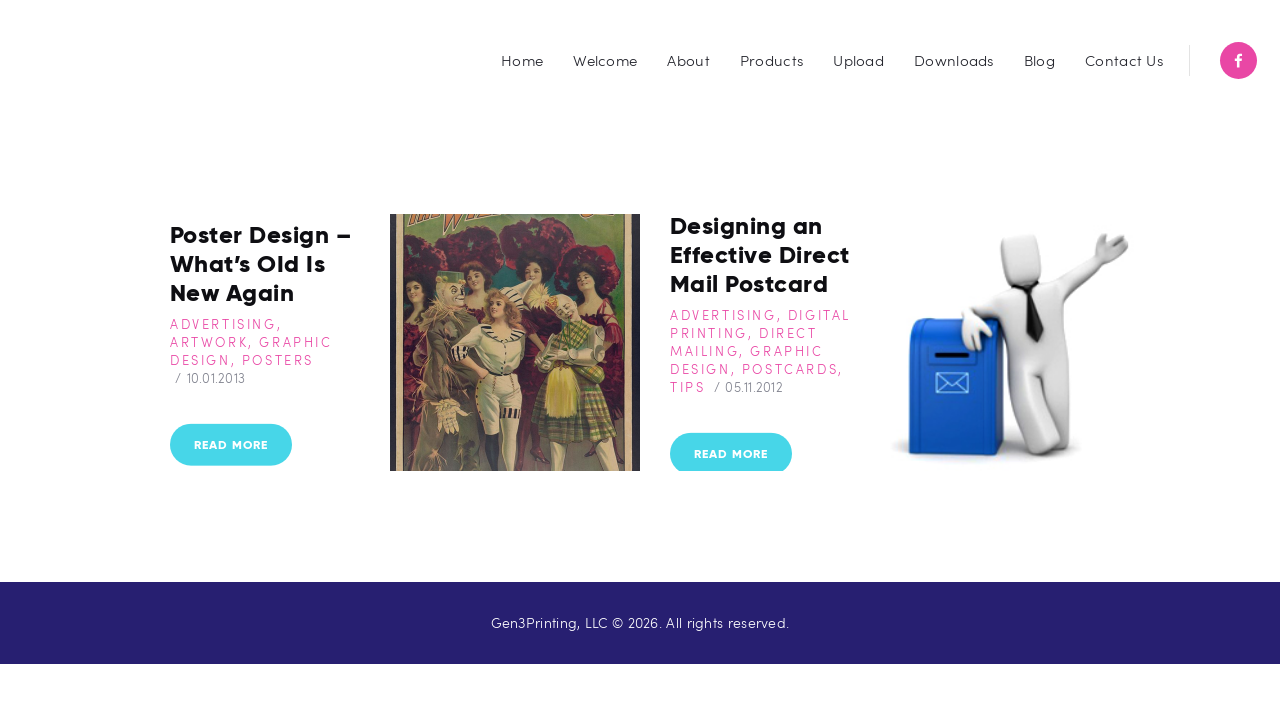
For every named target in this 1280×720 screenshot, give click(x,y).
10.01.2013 (216, 377)
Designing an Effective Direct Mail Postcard (760, 253)
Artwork (209, 341)
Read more (231, 444)
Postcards (790, 368)
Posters (278, 359)
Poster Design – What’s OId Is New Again (260, 262)
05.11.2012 (754, 386)
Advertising (223, 323)
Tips (687, 386)
